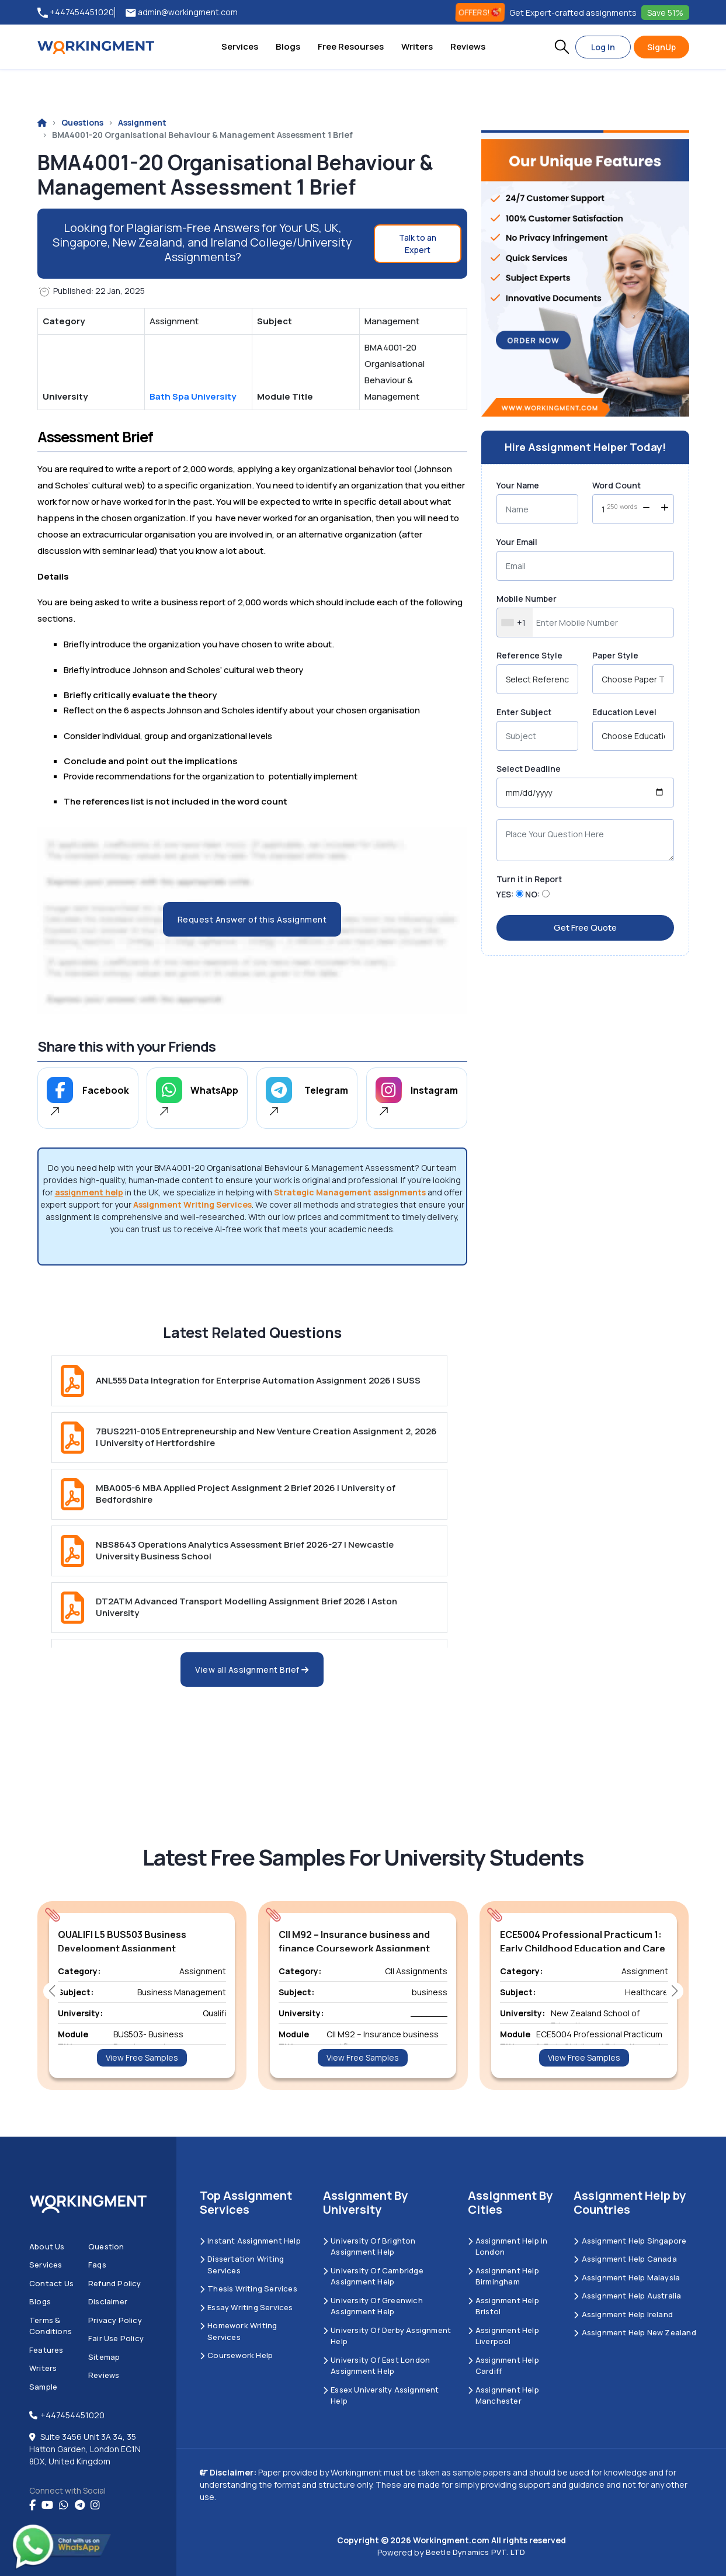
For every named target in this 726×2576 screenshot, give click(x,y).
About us (47, 2246)
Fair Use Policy (116, 2338)
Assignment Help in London (508, 2246)
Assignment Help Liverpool (503, 2336)
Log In (603, 47)
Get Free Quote (585, 927)
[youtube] (47, 2505)
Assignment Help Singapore (630, 2240)
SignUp (661, 47)
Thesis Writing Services (248, 2288)
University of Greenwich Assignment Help (373, 2306)
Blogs (288, 46)
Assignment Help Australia (627, 2295)
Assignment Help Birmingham (503, 2276)
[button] (562, 47)
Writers (417, 46)
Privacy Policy (115, 2320)
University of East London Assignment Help (376, 2366)
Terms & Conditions (50, 2326)
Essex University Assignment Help (381, 2395)
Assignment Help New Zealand (635, 2332)
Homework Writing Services (238, 2331)
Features (46, 2350)
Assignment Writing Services (192, 1204)
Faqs (97, 2264)
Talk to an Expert (417, 243)
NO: (532, 894)
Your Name (517, 485)
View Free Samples (142, 2057)
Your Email (516, 541)
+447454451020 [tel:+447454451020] (75, 12)
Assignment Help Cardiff (503, 2366)
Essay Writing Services (246, 2307)
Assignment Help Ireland (623, 2314)
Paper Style (615, 655)
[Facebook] (32, 2505)
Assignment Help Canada (625, 2258)
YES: (505, 894)
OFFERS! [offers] (480, 12)
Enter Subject (523, 711)
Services (239, 46)
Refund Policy (114, 2283)
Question (106, 2246)
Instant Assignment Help (250, 2240)
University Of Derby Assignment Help (387, 2336)
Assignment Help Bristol (503, 2306)
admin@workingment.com (182, 12)
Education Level (624, 711)
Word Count (616, 485)
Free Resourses (351, 46)
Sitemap (104, 2357)
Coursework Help (236, 2355)
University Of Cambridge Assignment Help (373, 2276)
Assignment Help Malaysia (627, 2277)
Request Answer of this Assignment (252, 919)
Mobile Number (526, 598)
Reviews (467, 46)
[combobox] (515, 622)
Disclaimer (107, 2301)
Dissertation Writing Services (242, 2264)
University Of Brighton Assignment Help (369, 2246)
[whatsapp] (63, 2505)
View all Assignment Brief (252, 1669)
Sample (43, 2386)
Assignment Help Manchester (503, 2395)
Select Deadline (528, 768)
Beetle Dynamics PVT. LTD (476, 2552)
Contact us (51, 2283)
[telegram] (80, 2505)
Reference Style (529, 655)
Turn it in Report (529, 879)
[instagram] (95, 2505)
